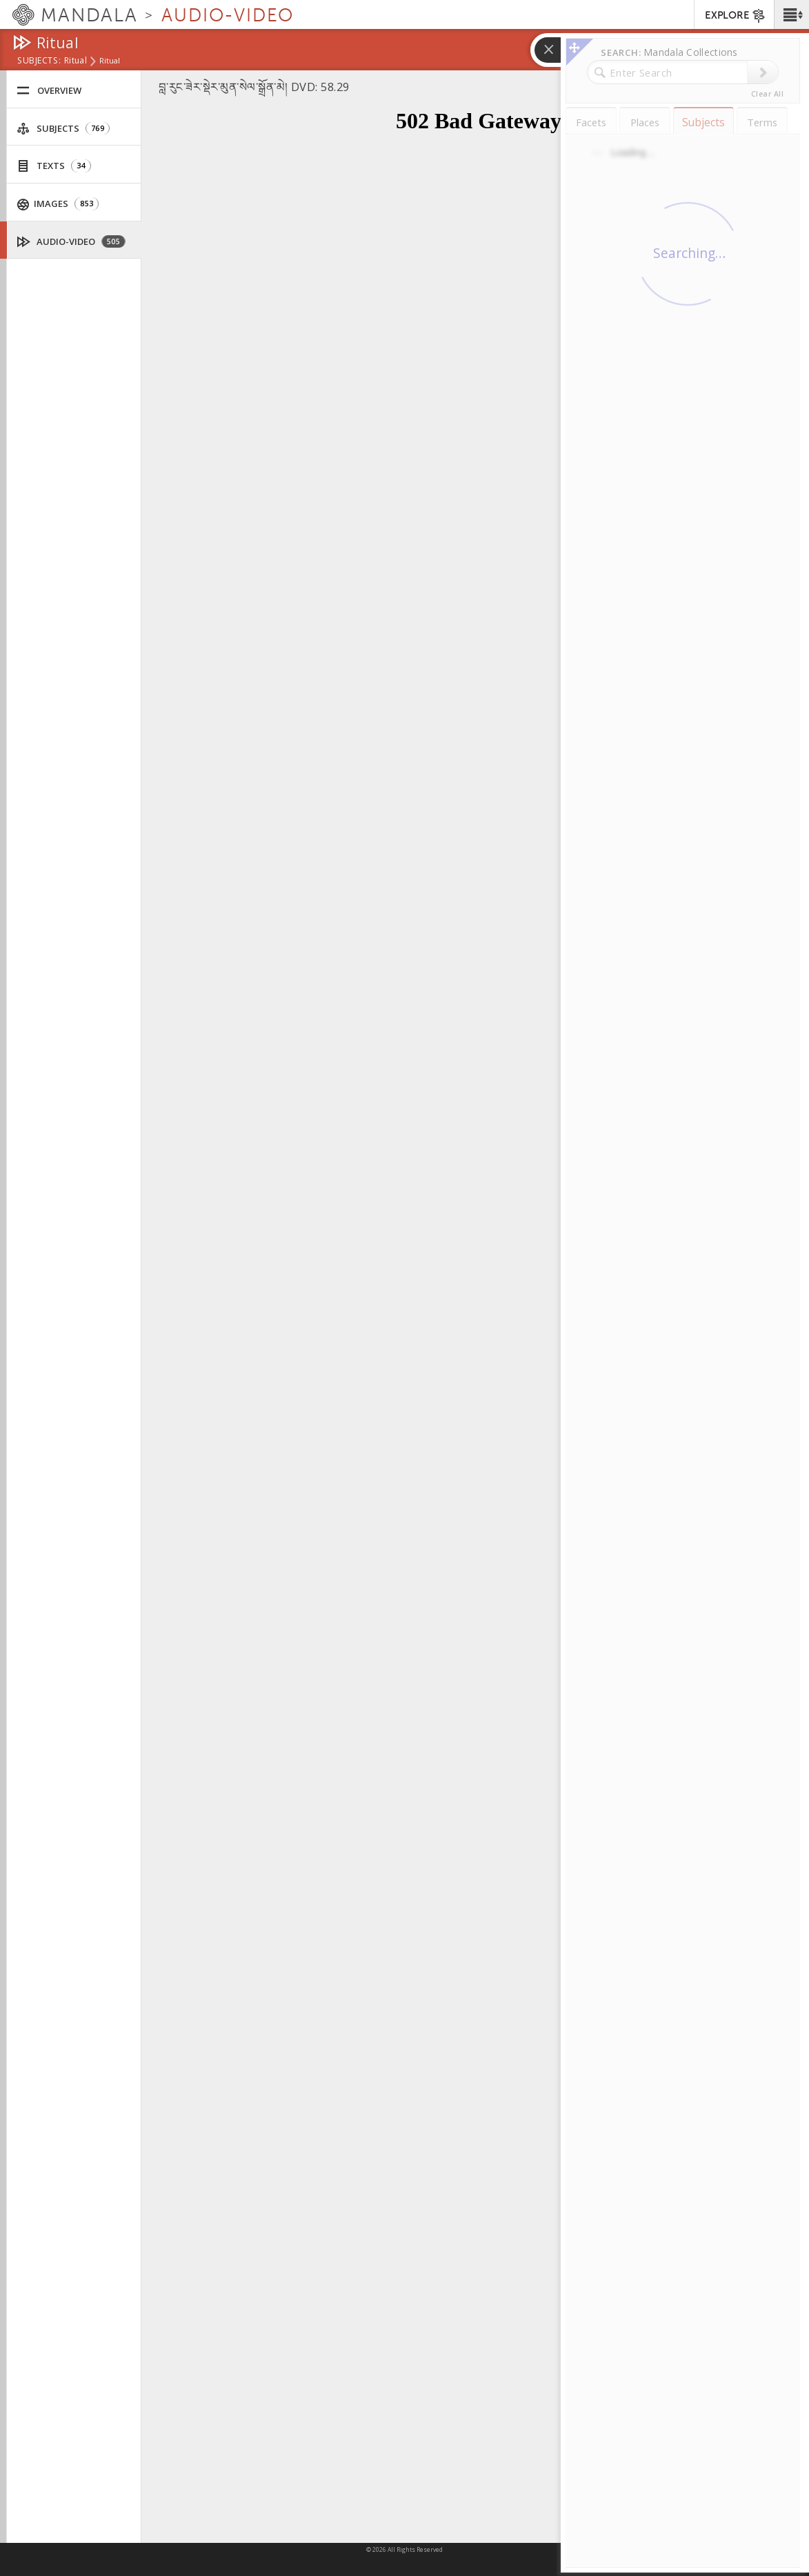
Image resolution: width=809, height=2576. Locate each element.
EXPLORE (735, 16)
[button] (791, 14)
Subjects (63, 128)
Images (58, 203)
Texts (54, 165)
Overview (49, 90)
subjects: (39, 61)
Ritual (75, 61)
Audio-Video (71, 241)
